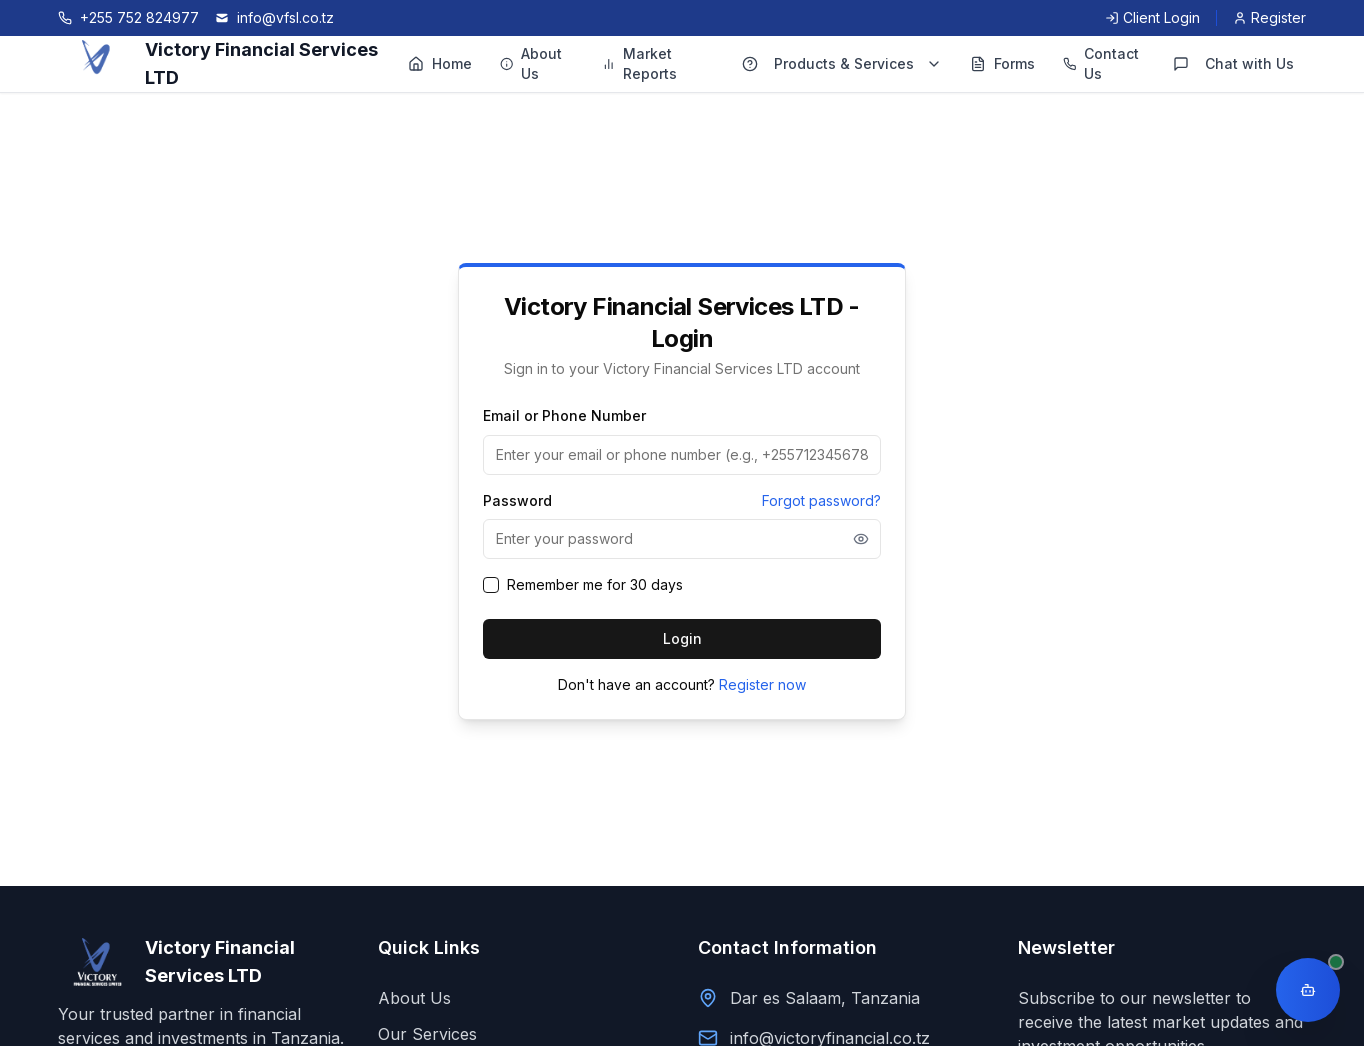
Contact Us (1101, 63)
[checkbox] (491, 585)
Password (517, 501)
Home (440, 63)
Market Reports (640, 63)
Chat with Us (1233, 63)
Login (682, 638)
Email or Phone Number (564, 415)
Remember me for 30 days (595, 584)
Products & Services (842, 63)
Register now (762, 684)
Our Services (427, 1034)
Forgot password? (821, 500)
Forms (1002, 63)
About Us (531, 63)
